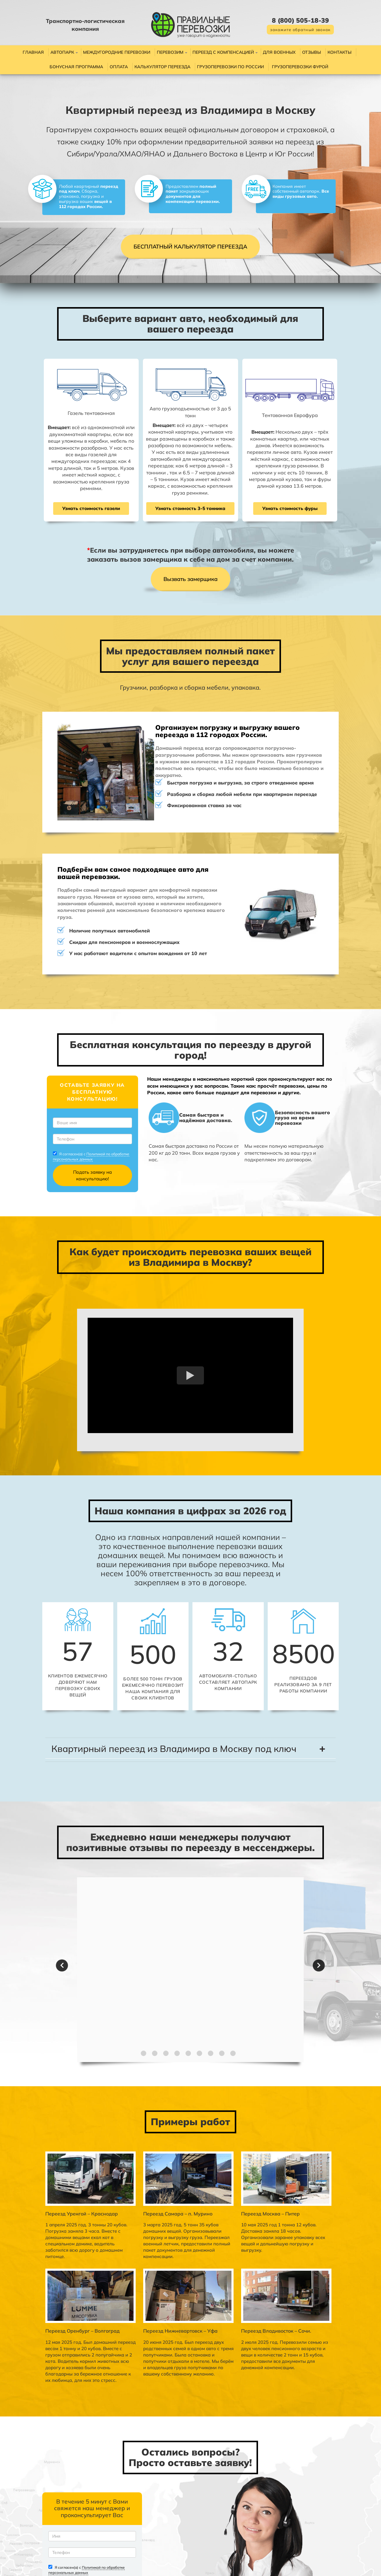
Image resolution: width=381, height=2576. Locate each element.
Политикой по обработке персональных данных (68, 1129)
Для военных (279, 52)
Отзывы (311, 52)
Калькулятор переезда (162, 66)
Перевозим (170, 52)
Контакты (339, 52)
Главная (33, 52)
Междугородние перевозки (116, 52)
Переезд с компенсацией (223, 52)
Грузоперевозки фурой (300, 66)
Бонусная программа (76, 66)
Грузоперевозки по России (230, 66)
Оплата (119, 66)
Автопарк (62, 52)
